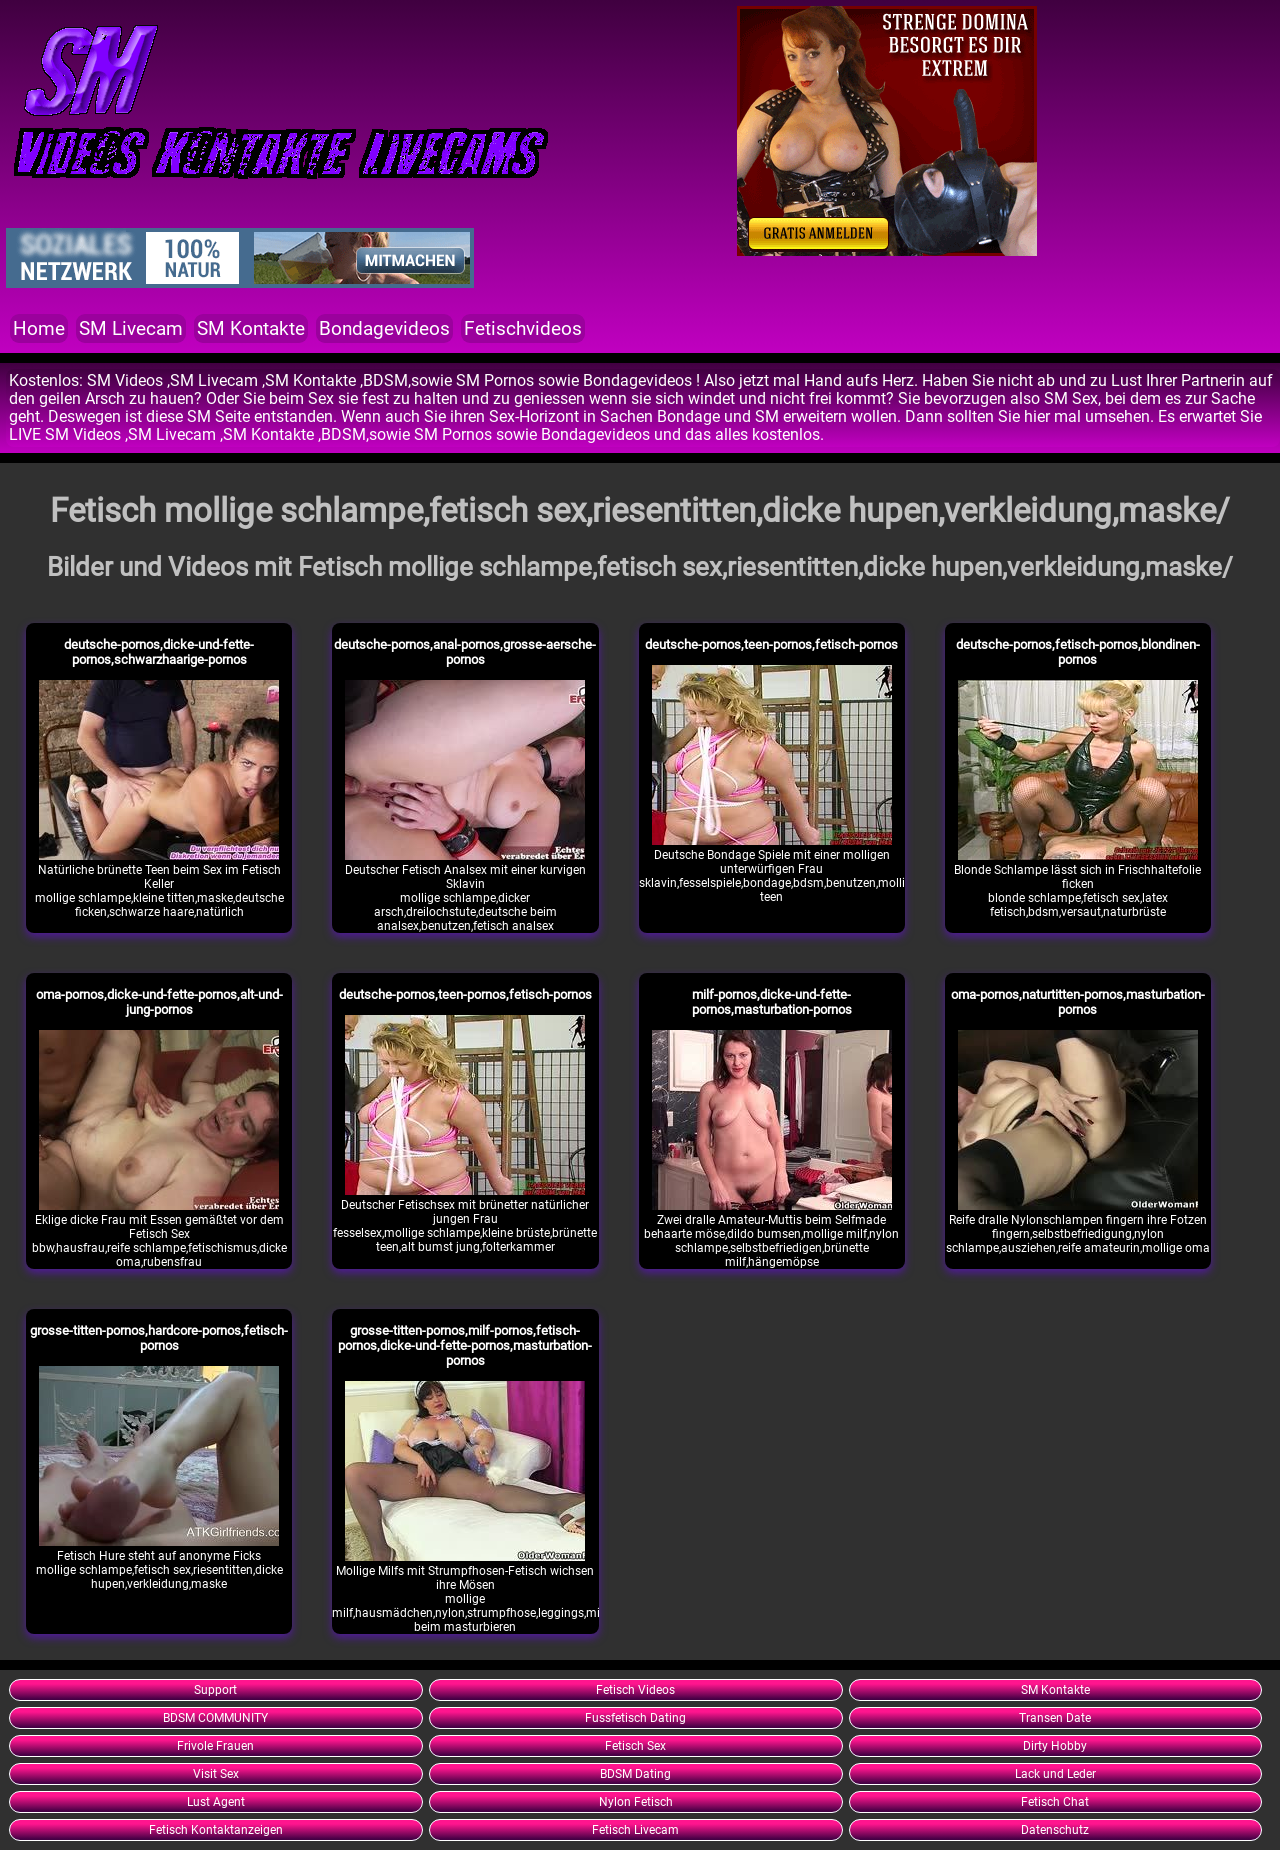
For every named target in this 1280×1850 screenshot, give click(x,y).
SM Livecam (131, 328)
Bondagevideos (384, 328)
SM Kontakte (251, 328)
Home (39, 328)
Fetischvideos (523, 328)
